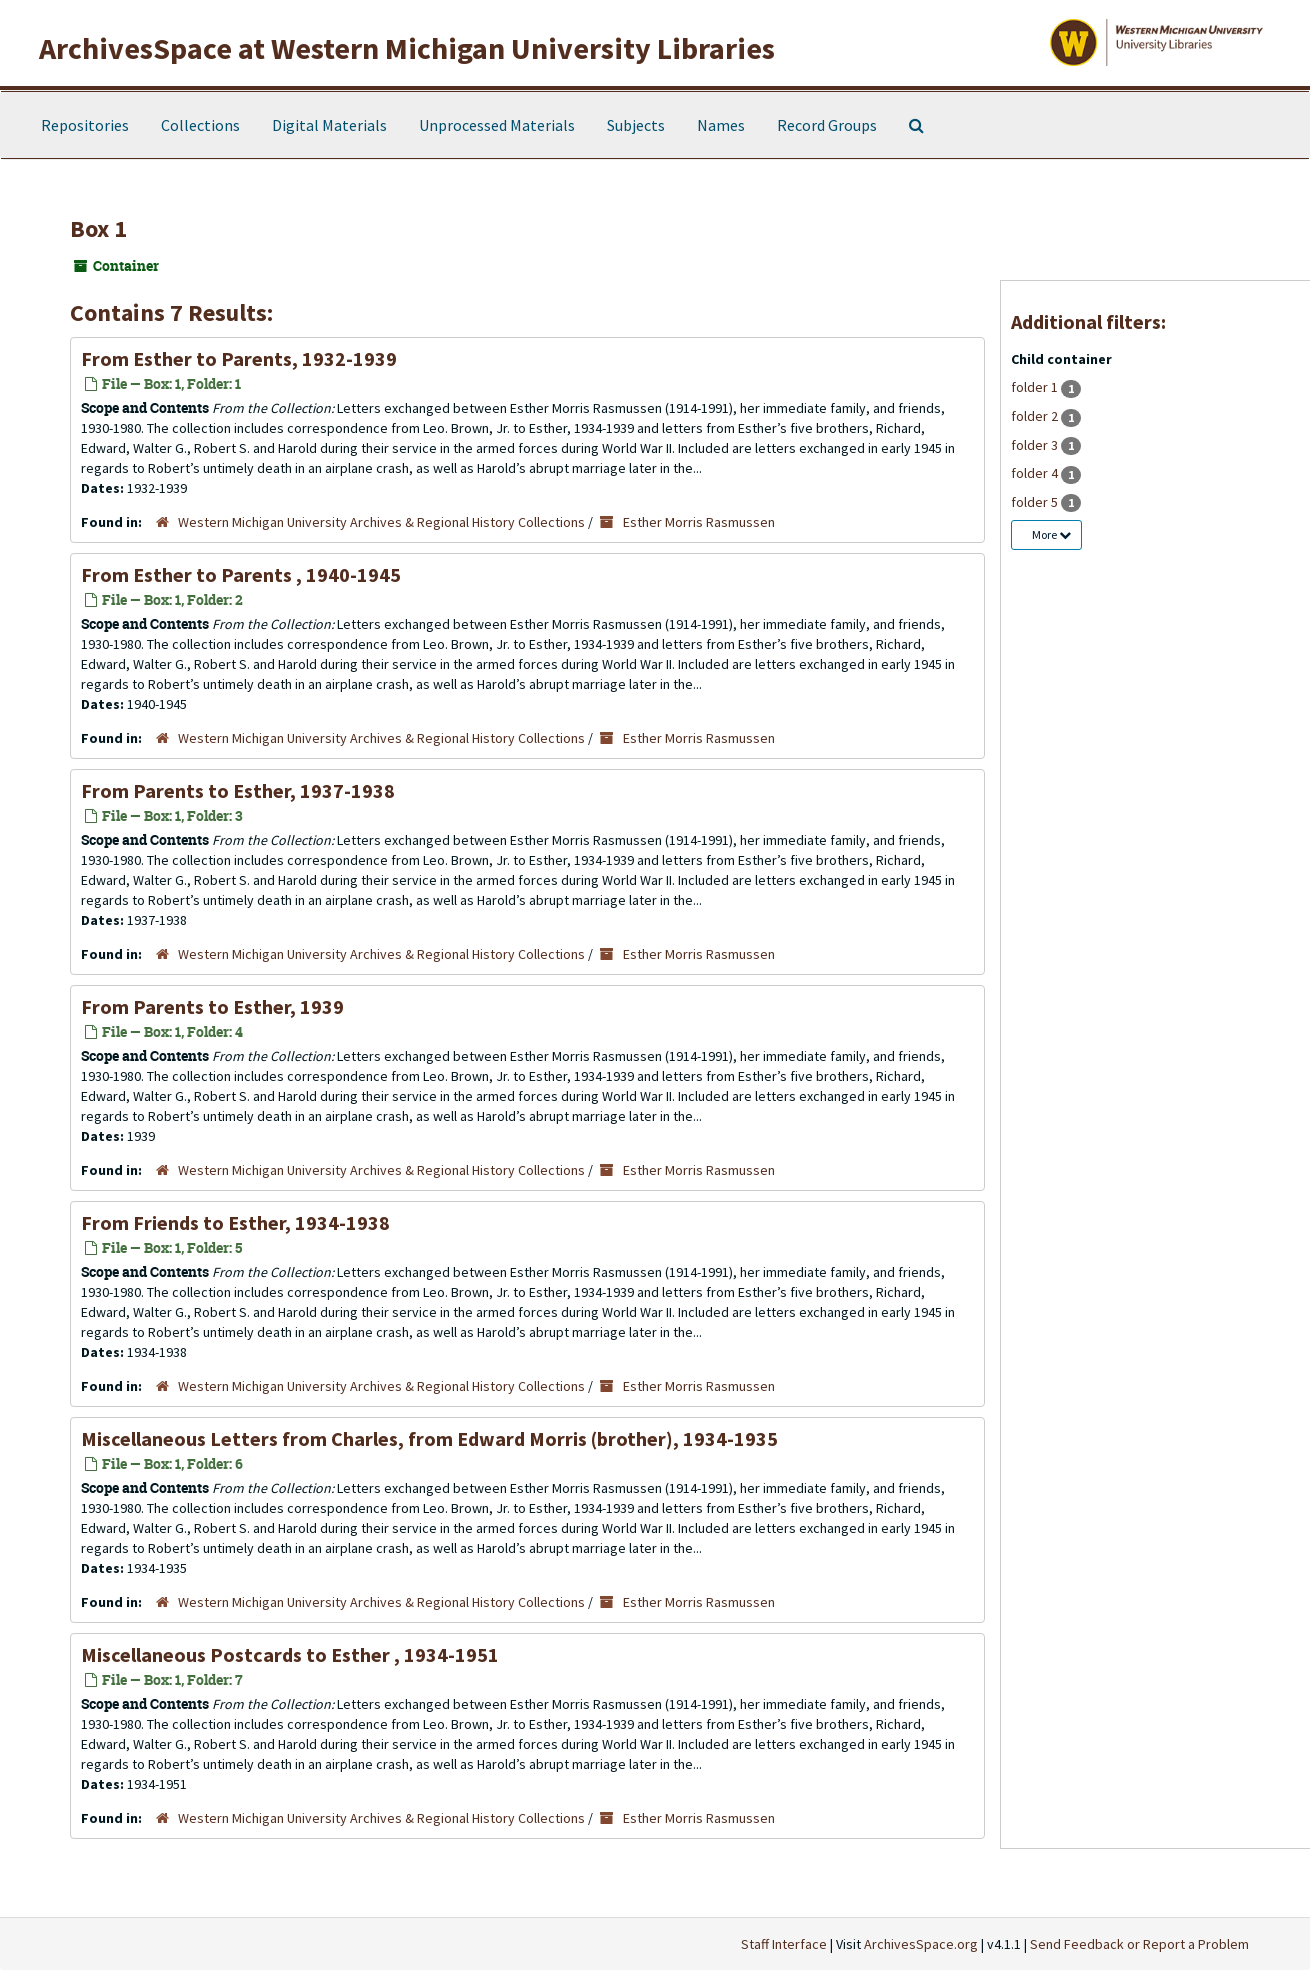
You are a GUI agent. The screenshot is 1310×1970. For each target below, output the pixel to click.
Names (721, 125)
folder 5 (1036, 502)
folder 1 (1036, 387)
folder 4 (1036, 473)
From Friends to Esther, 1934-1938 (235, 1222)
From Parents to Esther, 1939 (212, 1006)
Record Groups (827, 125)
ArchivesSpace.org (921, 1944)
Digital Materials (329, 125)
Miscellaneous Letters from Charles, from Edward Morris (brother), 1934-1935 (429, 1438)
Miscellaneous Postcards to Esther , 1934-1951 (290, 1654)
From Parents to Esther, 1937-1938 (238, 790)
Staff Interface (784, 1944)
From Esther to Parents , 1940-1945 (241, 574)
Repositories (85, 125)
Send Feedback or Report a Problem (1139, 1944)
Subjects (636, 125)
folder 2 (1036, 416)
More (1051, 534)
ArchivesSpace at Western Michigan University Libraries (407, 48)
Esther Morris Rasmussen (699, 522)
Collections (200, 125)
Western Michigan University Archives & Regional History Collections (381, 522)
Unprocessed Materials (497, 125)
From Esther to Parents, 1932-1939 (239, 358)
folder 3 (1036, 445)
